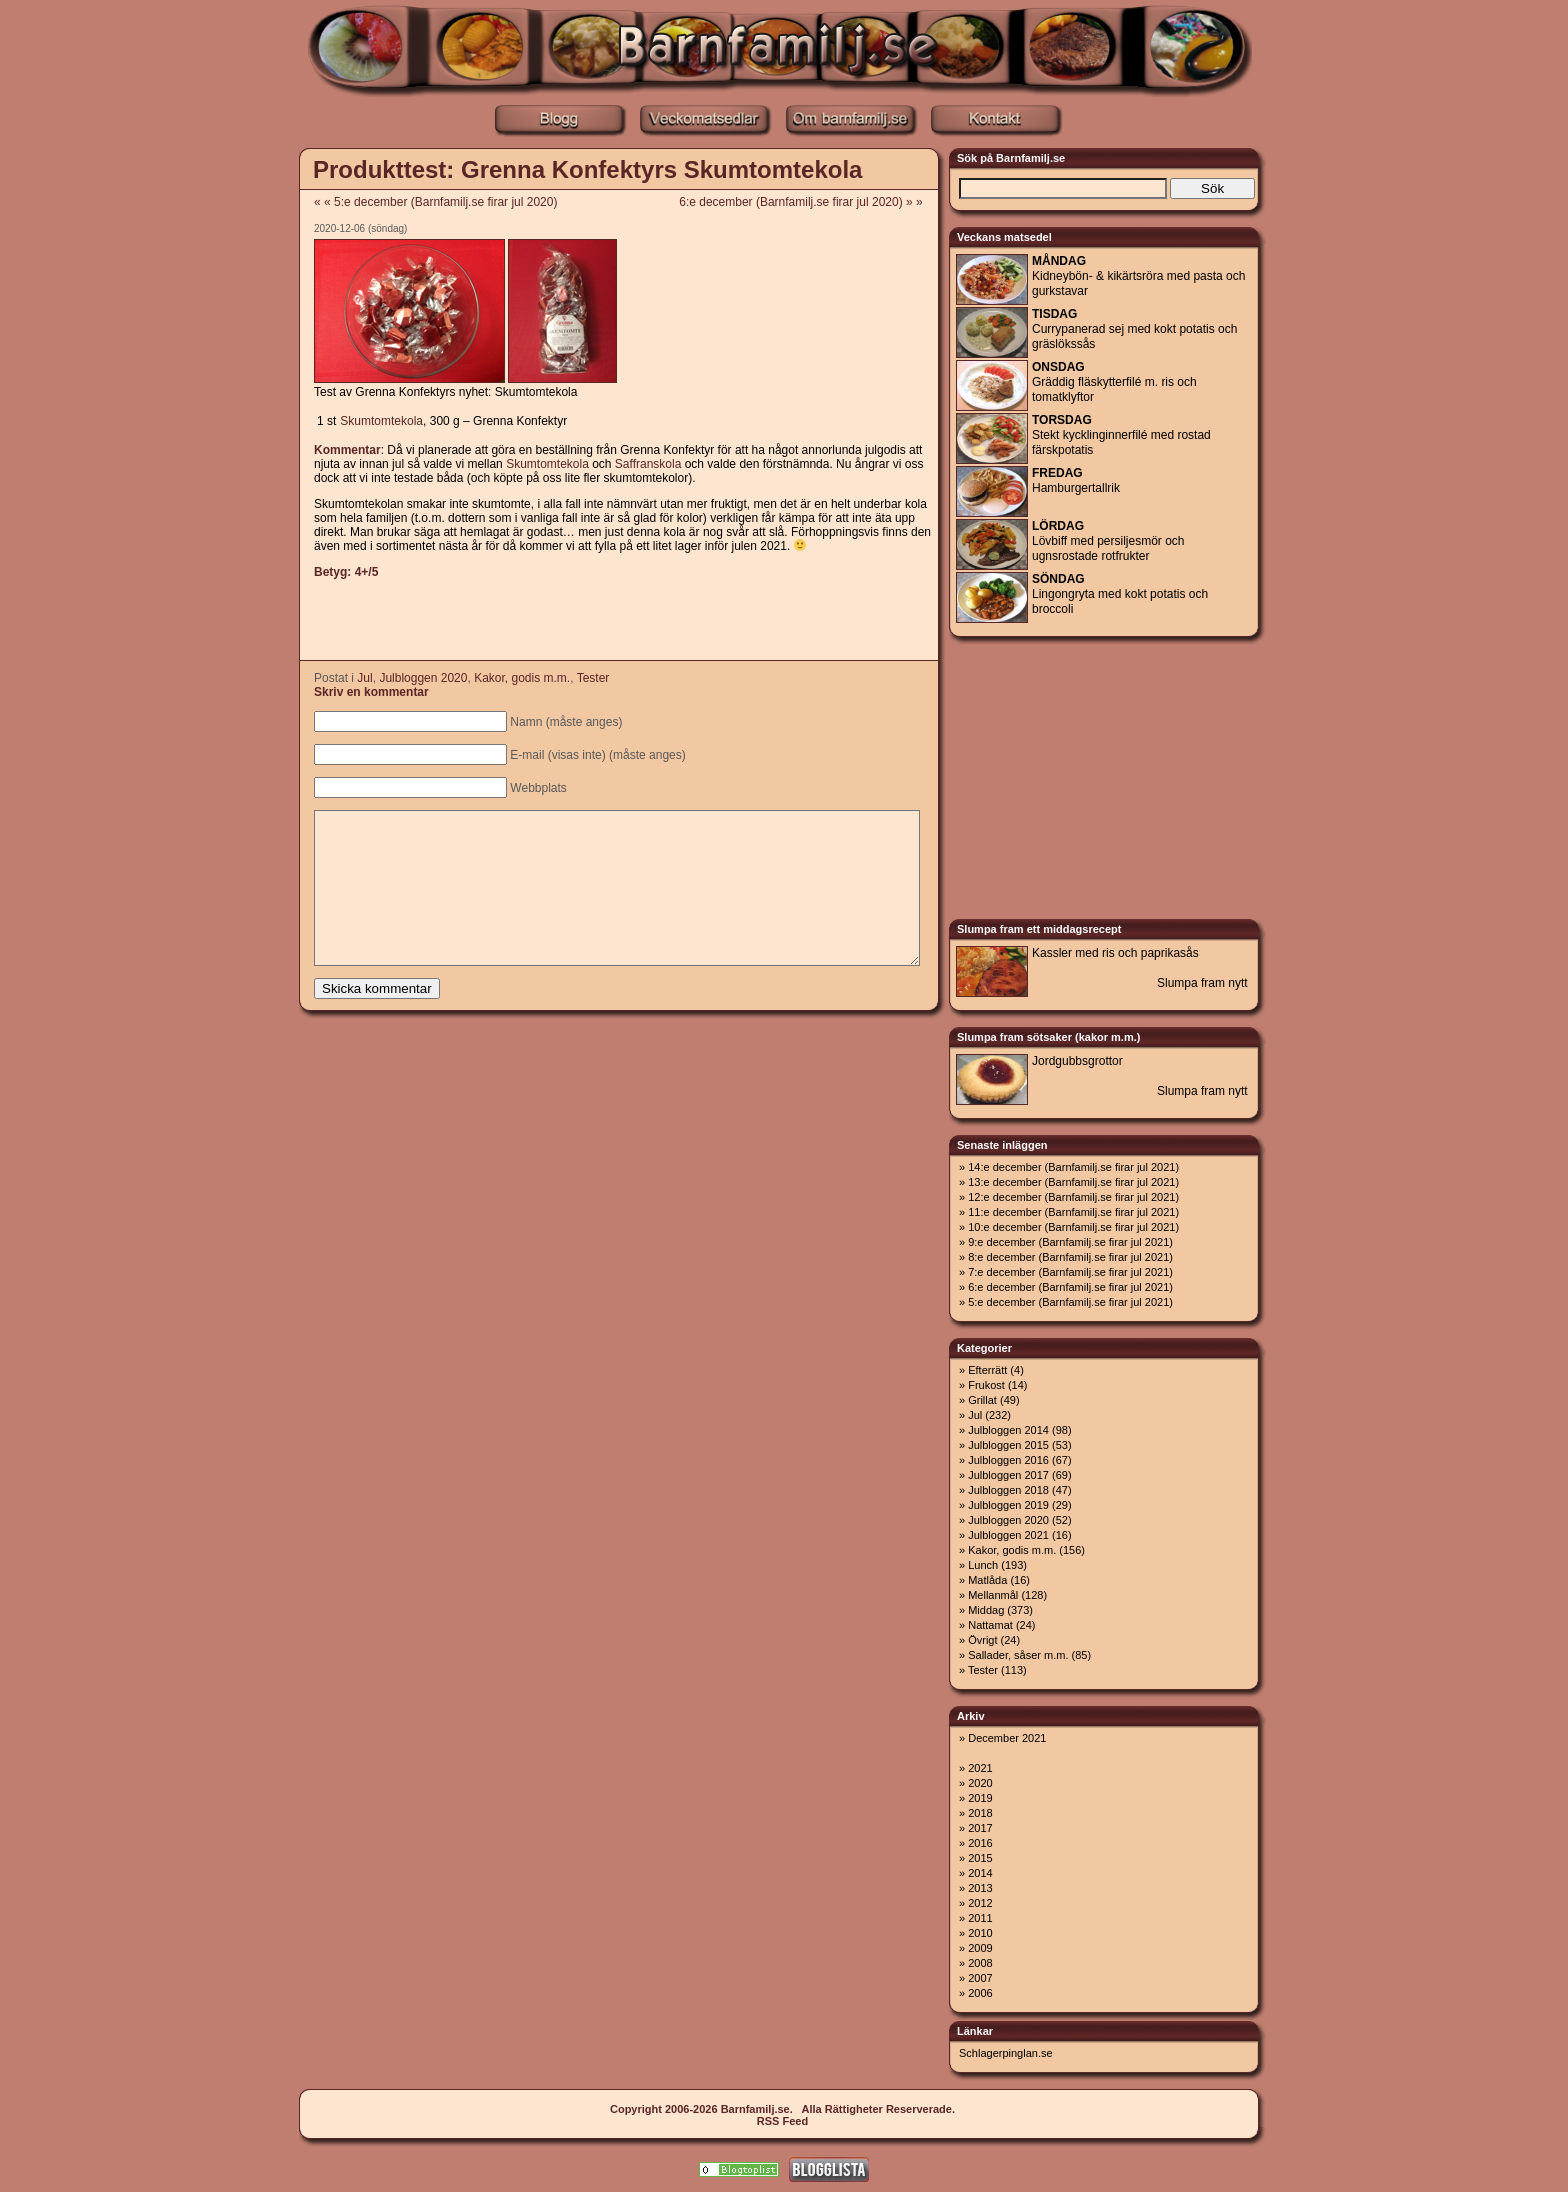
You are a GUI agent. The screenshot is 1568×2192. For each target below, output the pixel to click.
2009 (980, 1948)
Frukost (986, 1385)
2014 (980, 1873)
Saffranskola (648, 464)
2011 (980, 1918)
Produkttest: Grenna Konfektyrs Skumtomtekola (587, 169)
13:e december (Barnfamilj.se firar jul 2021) (1073, 1182)
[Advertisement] (209, 450)
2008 (980, 1963)
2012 (980, 1903)
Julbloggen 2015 (1008, 1445)
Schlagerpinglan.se (1006, 2053)
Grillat (982, 1400)
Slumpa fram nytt (1202, 983)
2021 (980, 1768)
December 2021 (1007, 1738)
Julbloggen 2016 (1008, 1460)
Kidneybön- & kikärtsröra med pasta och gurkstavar (1138, 276)
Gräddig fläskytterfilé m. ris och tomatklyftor (1114, 382)
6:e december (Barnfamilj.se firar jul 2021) (1070, 1287)
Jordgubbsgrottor (1077, 1061)
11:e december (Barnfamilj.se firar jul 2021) (1073, 1212)
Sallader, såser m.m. (1018, 1655)
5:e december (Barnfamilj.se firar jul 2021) (1070, 1302)
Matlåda (987, 1580)
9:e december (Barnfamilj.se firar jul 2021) (1070, 1242)
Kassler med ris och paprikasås (1115, 953)
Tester (593, 678)
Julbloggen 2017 (1008, 1475)
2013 (980, 1888)
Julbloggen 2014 (1008, 1430)
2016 (980, 1843)
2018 (980, 1813)
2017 (980, 1828)
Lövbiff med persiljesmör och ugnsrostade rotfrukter (1108, 541)
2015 (980, 1858)
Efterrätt (987, 1370)
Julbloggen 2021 (1008, 1535)
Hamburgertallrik (1076, 480)
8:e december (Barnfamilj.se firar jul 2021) (1070, 1257)
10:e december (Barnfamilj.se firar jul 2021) (1073, 1227)
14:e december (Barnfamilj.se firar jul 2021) (1073, 1167)
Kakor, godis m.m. (522, 678)
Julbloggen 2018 (1008, 1490)
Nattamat (990, 1625)
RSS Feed (782, 2121)
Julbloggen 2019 (1008, 1505)
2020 (980, 1783)
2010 (980, 1933)
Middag (986, 1610)
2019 (980, 1798)
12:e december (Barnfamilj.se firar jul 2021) (1073, 1197)
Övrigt (982, 1640)
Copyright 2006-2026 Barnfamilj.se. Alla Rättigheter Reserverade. (782, 2109)
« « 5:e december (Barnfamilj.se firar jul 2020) (435, 202)
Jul (364, 678)
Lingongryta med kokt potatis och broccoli (1120, 594)
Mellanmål (993, 1595)
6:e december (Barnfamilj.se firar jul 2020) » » (807, 202)
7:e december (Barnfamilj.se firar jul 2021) (1070, 1272)
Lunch (983, 1565)
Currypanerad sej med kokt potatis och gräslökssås (1134, 329)
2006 (980, 1993)
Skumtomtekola (381, 421)
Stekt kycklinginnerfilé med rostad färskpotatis (1121, 435)
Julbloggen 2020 (423, 678)
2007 (980, 1978)
